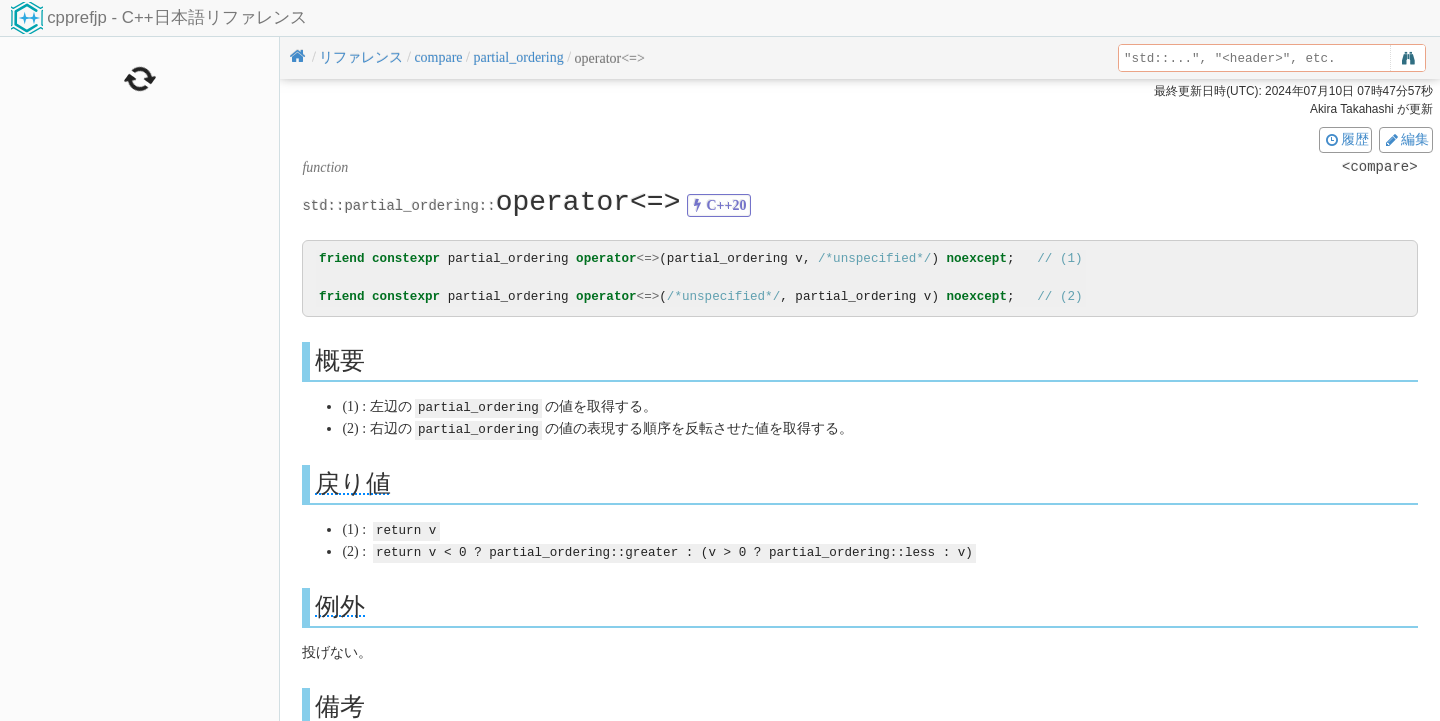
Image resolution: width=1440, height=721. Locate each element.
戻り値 (353, 481)
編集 (1406, 139)
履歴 (1346, 139)
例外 (340, 602)
